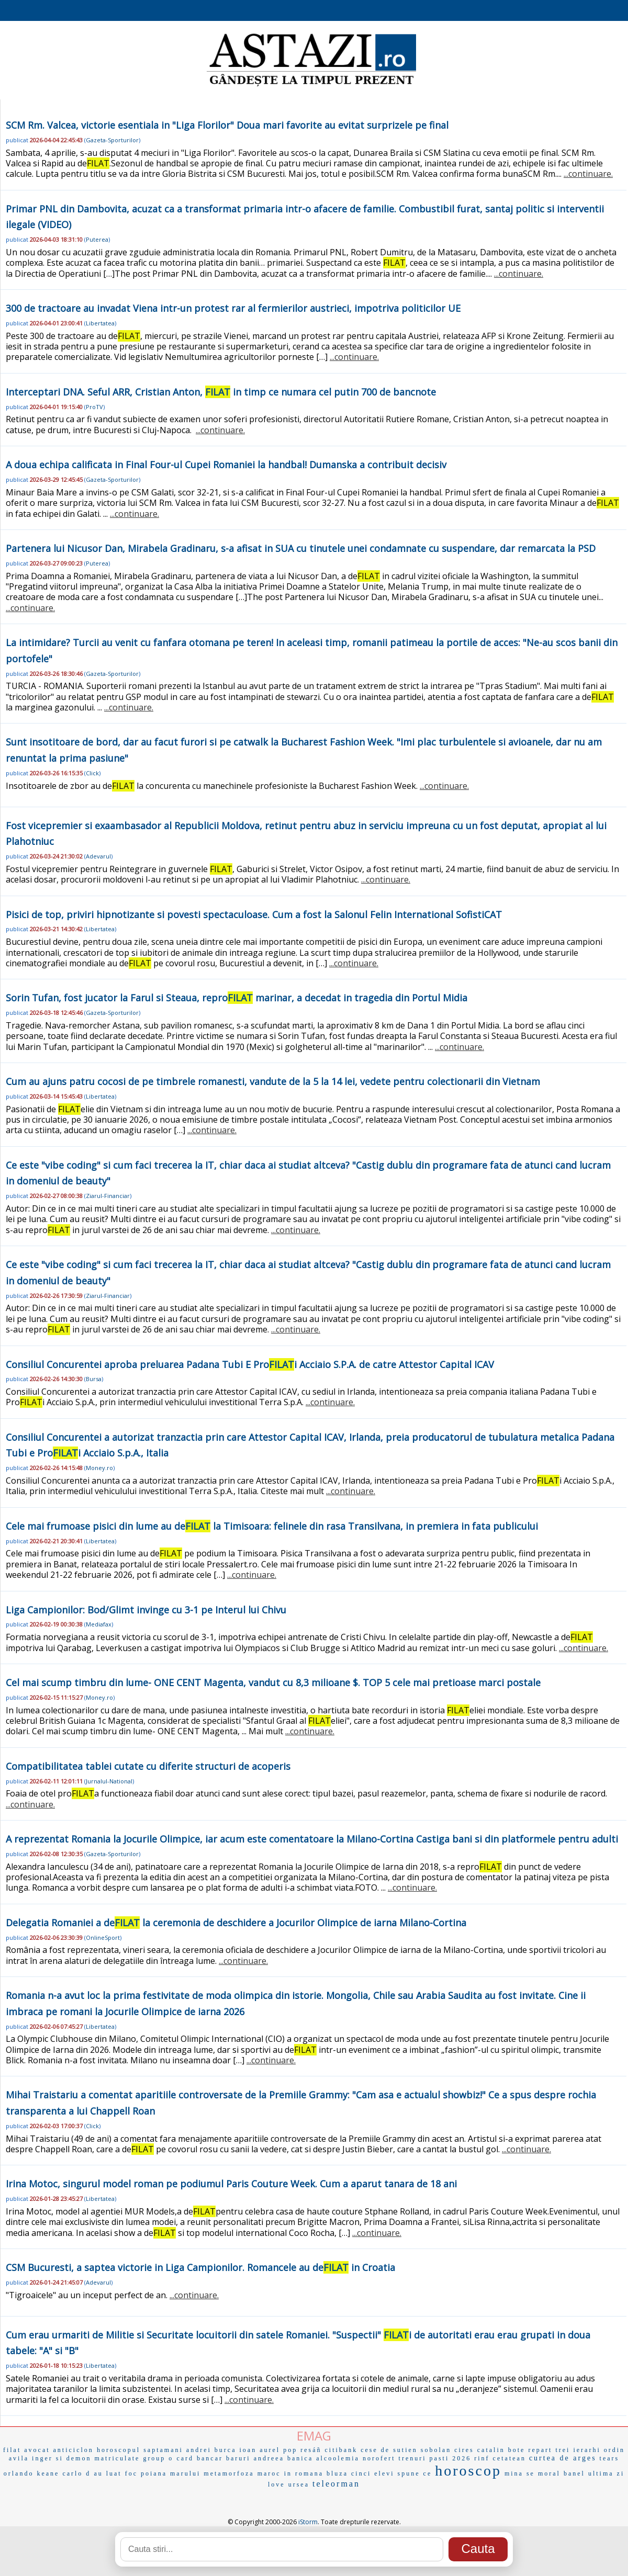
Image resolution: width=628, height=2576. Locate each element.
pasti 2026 (451, 2458)
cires (464, 2450)
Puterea (97, 239)
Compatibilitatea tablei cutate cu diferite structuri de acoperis (148, 1766)
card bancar (199, 2458)
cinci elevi (373, 2473)
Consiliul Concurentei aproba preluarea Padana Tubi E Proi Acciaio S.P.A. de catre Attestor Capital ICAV (250, 1364)
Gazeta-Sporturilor (112, 140)
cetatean (509, 2458)
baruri (238, 2458)
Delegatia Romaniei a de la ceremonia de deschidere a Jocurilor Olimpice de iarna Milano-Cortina (236, 1922)
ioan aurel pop (269, 2450)
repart (540, 2450)
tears (610, 2458)
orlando (19, 2473)
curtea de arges (563, 2458)
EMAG (314, 2435)
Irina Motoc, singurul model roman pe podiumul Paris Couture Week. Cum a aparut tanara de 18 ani (231, 2183)
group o (158, 2458)
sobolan (436, 2450)
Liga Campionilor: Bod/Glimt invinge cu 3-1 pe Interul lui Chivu (146, 1609)
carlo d (76, 2473)
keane (48, 2473)
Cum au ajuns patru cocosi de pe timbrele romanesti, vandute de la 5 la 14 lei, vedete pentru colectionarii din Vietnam (273, 1081)
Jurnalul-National (109, 1781)
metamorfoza (229, 2473)
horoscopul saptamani (140, 2450)
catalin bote (501, 2450)
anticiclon (73, 2450)
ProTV (94, 407)
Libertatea (100, 323)
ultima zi (606, 2473)
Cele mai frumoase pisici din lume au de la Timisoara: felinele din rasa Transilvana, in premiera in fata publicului (272, 1526)
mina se (519, 2473)
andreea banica (283, 2458)
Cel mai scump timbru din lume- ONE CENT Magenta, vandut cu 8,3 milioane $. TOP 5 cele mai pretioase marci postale (273, 1682)
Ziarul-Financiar (108, 1196)
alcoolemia (338, 2458)
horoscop (468, 2470)
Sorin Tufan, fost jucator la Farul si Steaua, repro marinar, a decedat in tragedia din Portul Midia (236, 997)
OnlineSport (103, 1937)
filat (12, 2450)
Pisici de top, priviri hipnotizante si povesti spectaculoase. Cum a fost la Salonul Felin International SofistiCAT (254, 914)
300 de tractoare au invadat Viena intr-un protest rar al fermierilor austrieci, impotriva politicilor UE (233, 308)
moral (549, 2473)
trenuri (413, 2458)
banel (574, 2473)
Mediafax (98, 1624)
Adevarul (98, 856)
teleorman (336, 2483)
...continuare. (588, 173)
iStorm (308, 2521)
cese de (375, 2450)
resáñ (310, 2450)
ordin (614, 2450)
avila (19, 2458)
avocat (37, 2450)
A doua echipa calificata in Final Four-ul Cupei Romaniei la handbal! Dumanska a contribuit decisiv (226, 464)
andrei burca (211, 2450)
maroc (269, 2473)
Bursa (94, 1379)
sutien (405, 2450)
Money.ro (99, 1468)
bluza (337, 2473)
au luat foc (116, 2473)
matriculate (117, 2458)
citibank (340, 2450)
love (276, 2484)
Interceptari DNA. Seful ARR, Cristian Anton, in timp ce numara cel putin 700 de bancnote (221, 392)
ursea (298, 2484)
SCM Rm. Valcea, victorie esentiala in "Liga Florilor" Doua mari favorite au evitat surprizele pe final (227, 125)
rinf (481, 2458)
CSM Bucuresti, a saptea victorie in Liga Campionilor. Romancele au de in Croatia (200, 2267)
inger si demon (61, 2458)
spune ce (415, 2473)
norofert (379, 2458)
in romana (303, 2473)
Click (92, 773)
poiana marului (170, 2473)
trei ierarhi (577, 2450)
